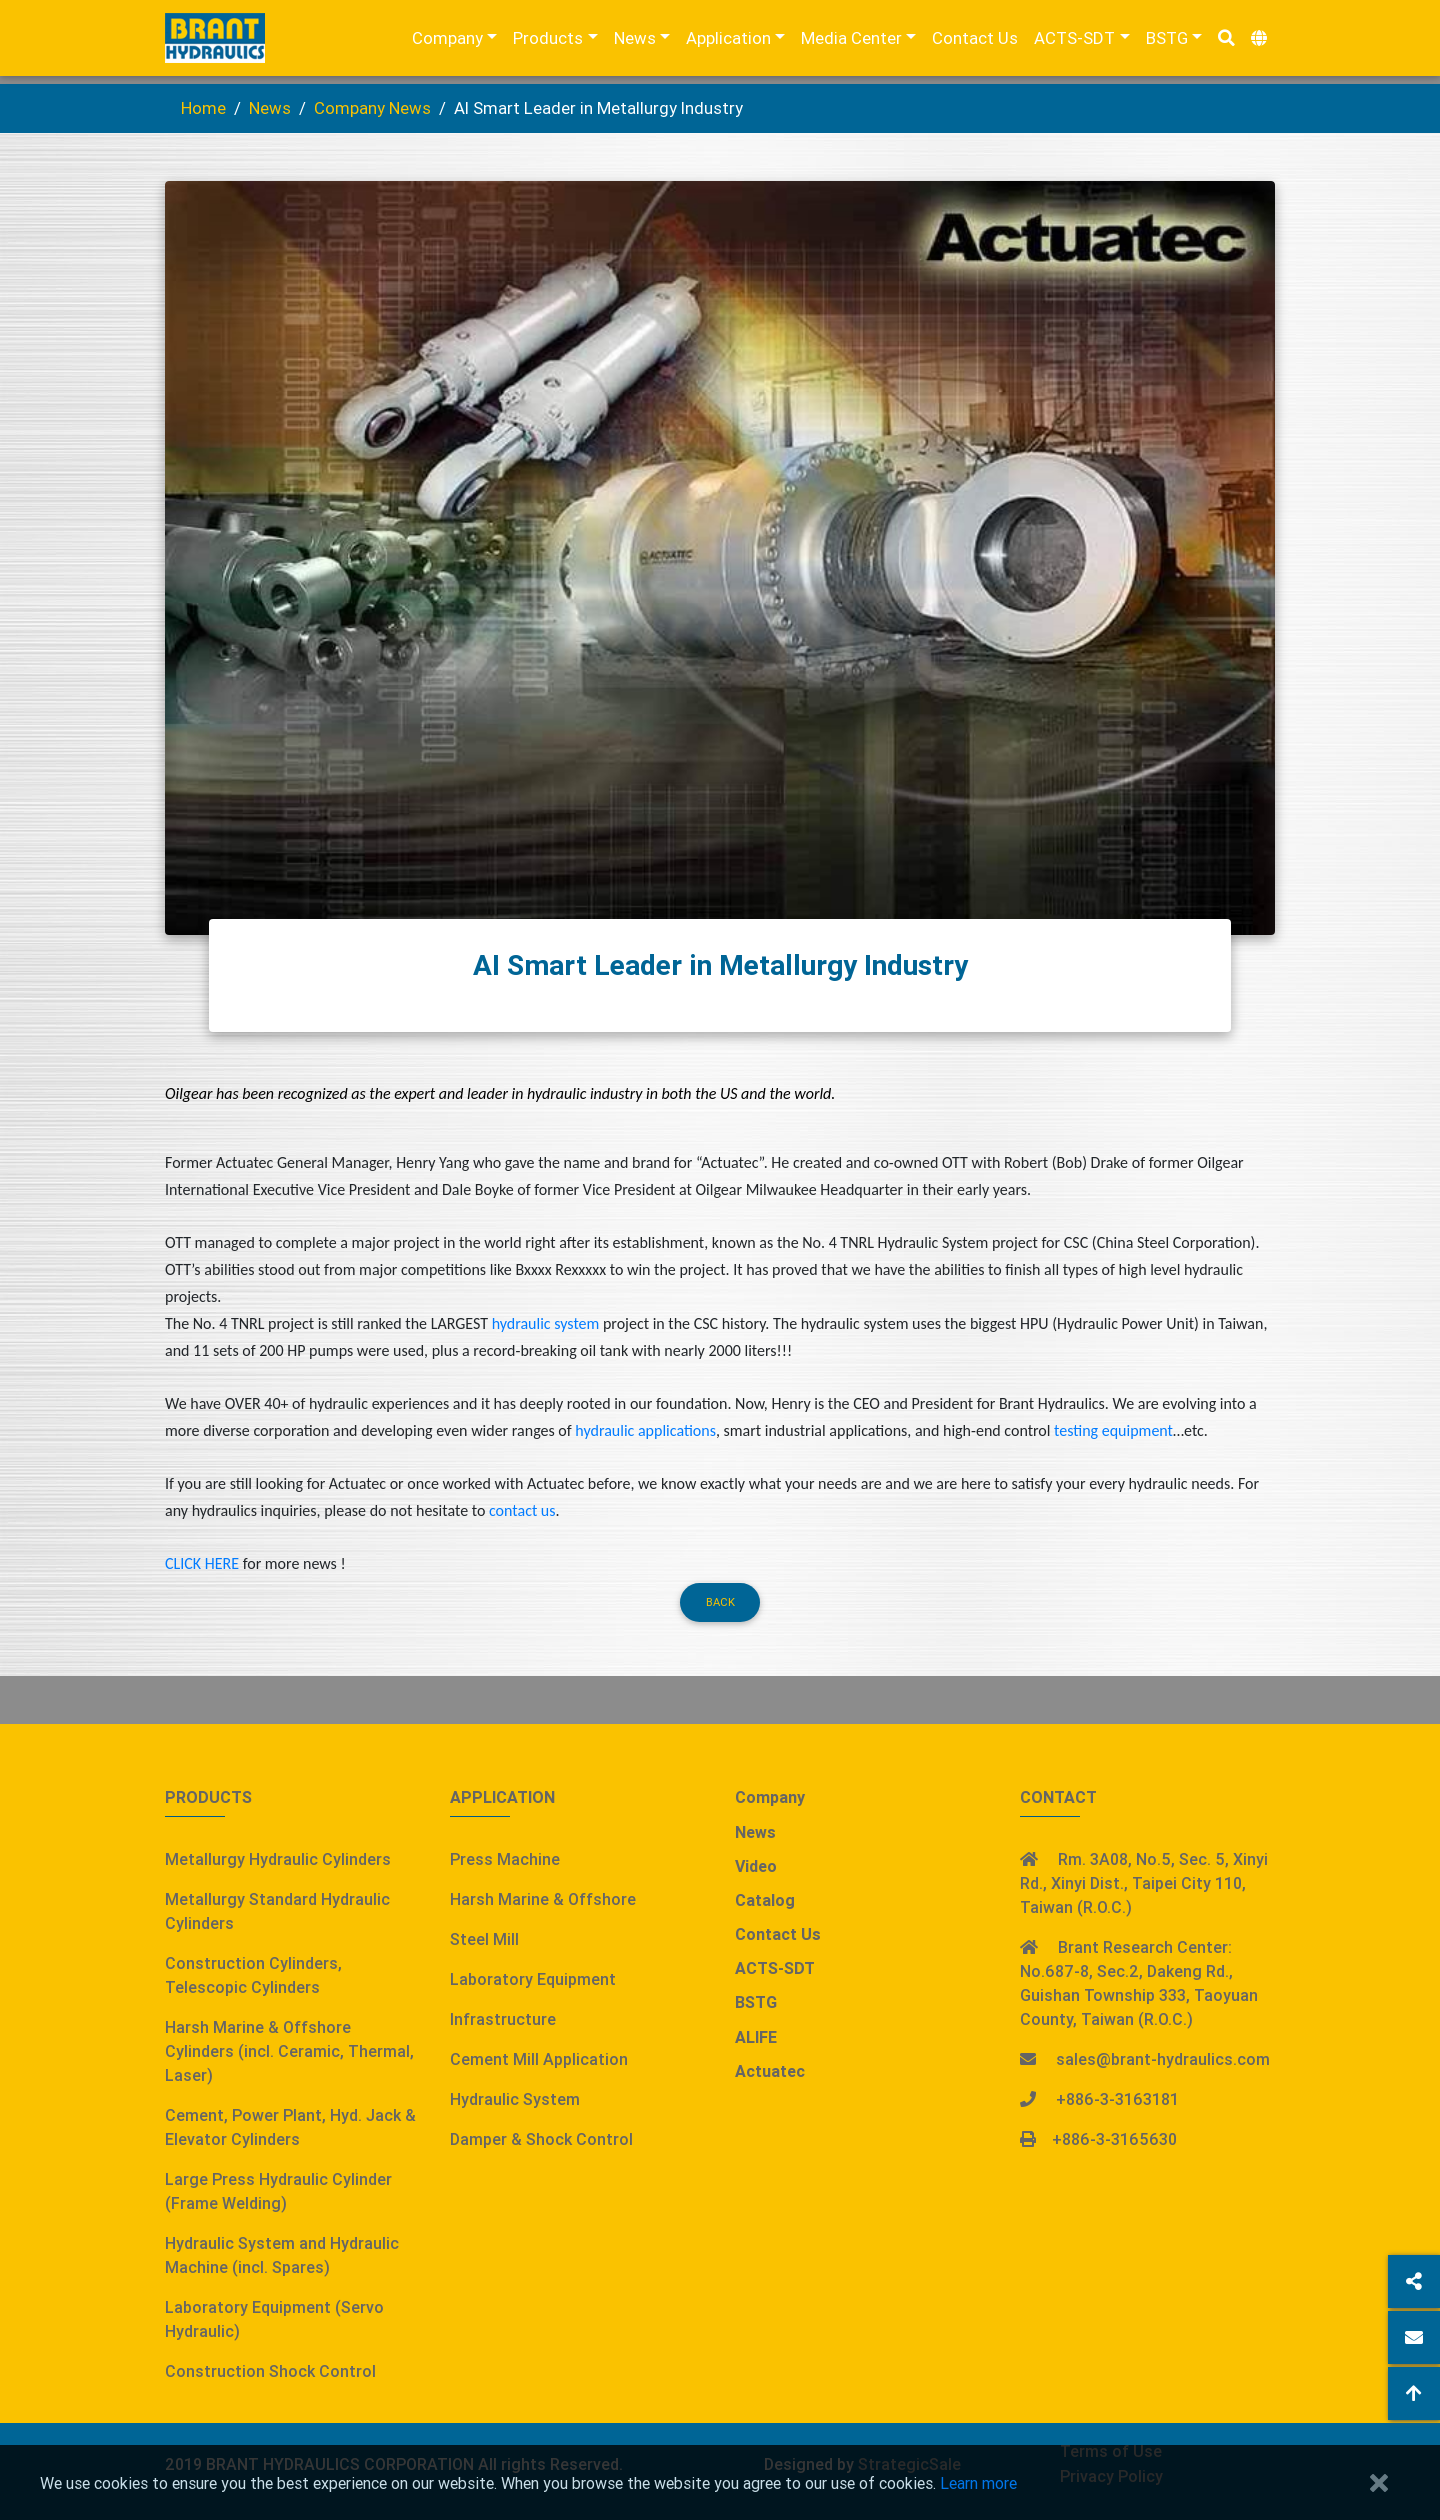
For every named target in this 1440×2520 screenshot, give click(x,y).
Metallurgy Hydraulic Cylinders (278, 1859)
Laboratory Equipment (533, 1979)
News (635, 42)
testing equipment (1113, 1430)
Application (728, 42)
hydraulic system (546, 1323)
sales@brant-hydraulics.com (1163, 2059)
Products (548, 42)
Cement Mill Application (539, 2059)
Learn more (978, 2483)
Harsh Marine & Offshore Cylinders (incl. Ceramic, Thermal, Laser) (289, 2051)
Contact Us (975, 42)
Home (203, 108)
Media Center (851, 42)
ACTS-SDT (1074, 42)
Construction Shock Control (270, 2371)
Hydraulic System (515, 2099)
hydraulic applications (645, 1430)
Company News (372, 108)
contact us (522, 1510)
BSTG (1167, 42)
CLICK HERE (202, 1563)
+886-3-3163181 (1117, 2099)
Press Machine (505, 1859)
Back (720, 1602)
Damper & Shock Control (541, 2139)
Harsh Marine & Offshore (543, 1899)
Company (447, 42)
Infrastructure (503, 2019)
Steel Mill (484, 1939)
